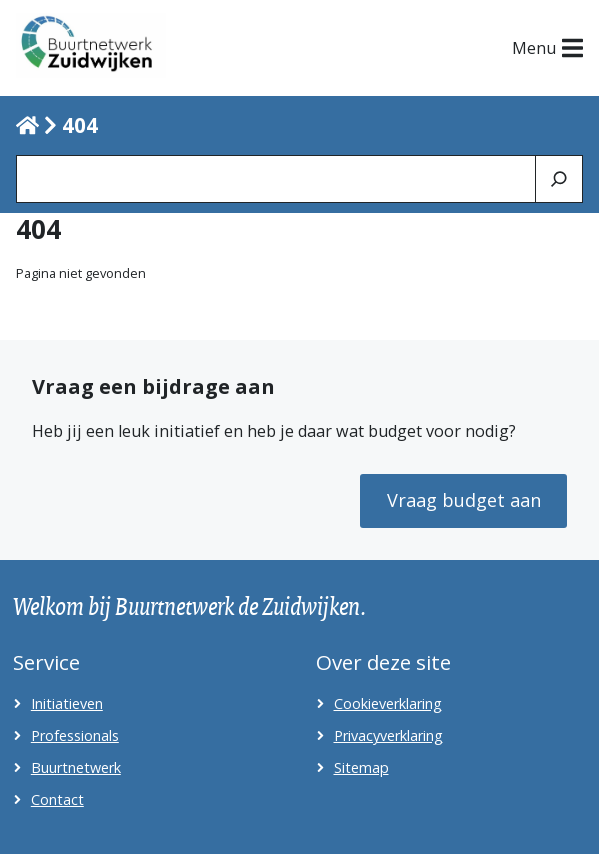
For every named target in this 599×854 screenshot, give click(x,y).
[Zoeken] (559, 179)
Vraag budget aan (464, 500)
